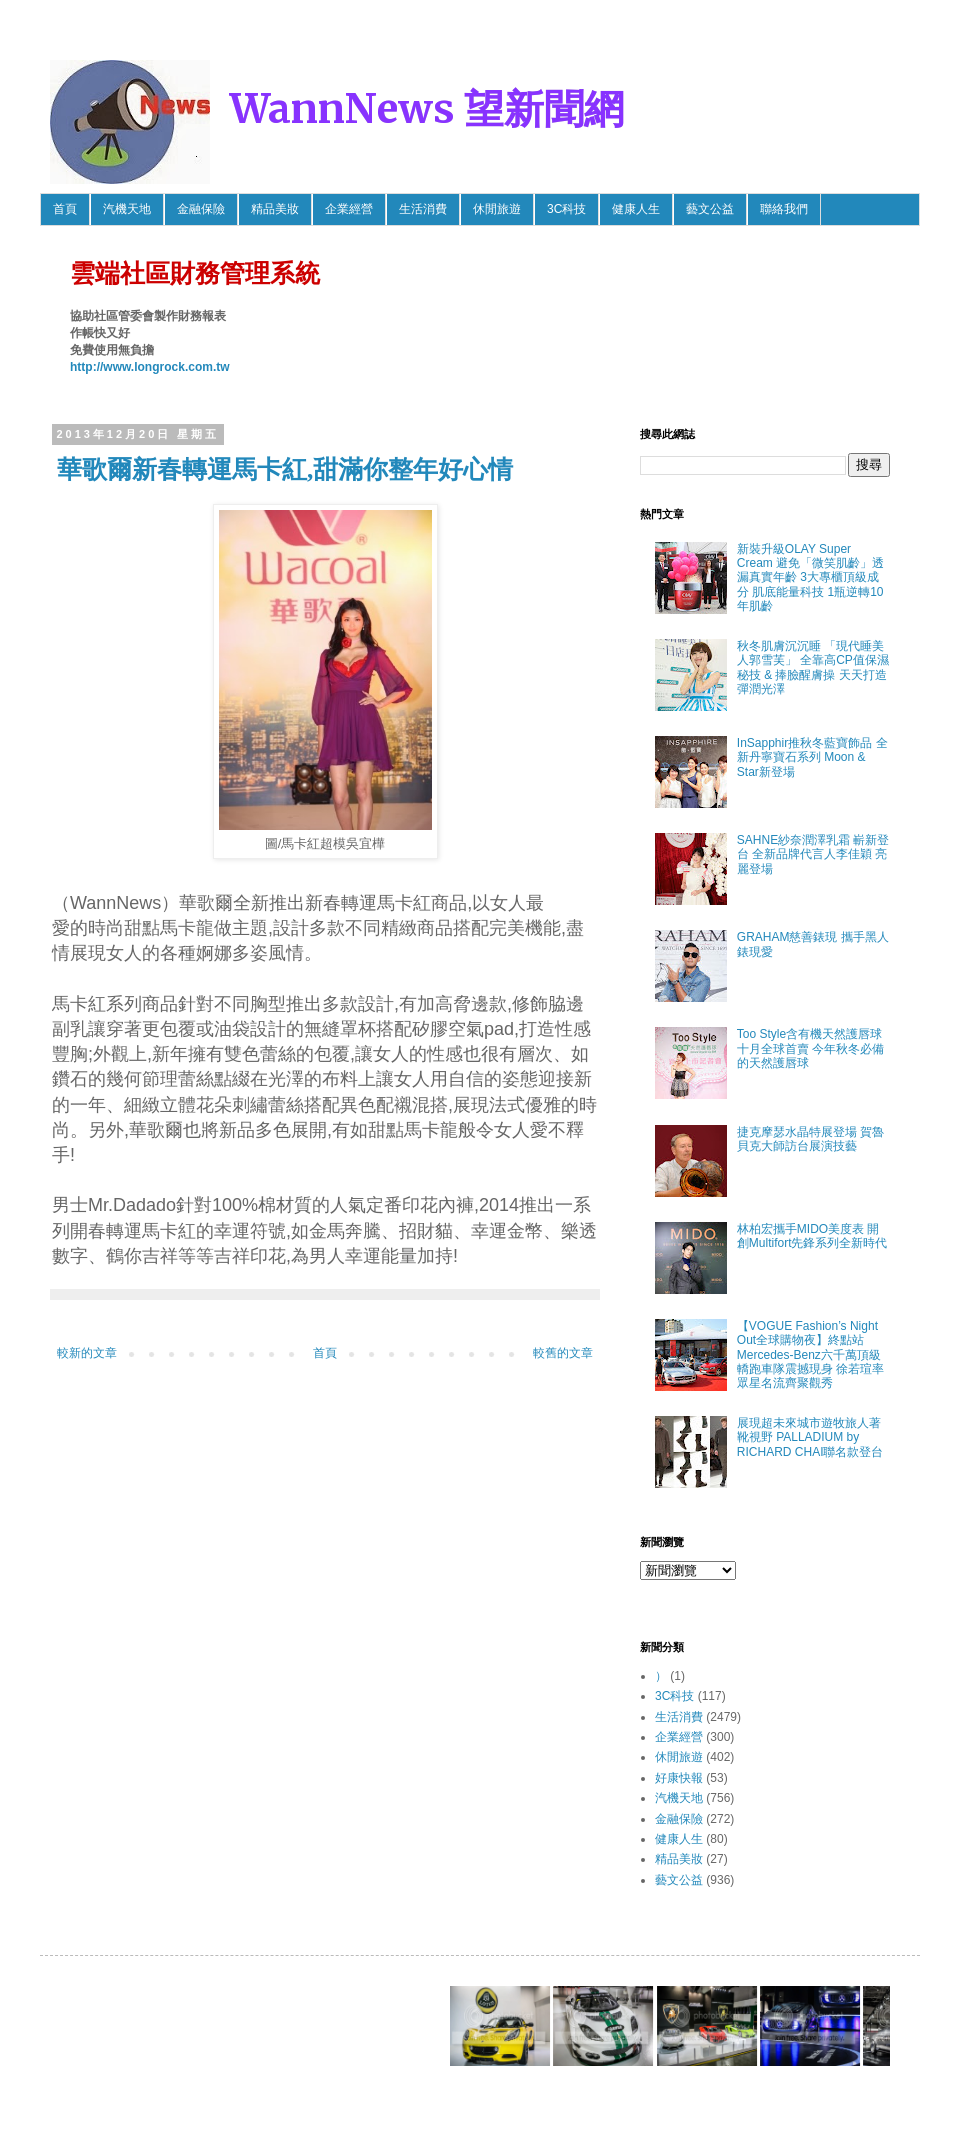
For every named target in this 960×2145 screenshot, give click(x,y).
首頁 (65, 209)
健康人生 (636, 209)
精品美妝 (275, 209)
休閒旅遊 (497, 209)
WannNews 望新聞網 (427, 109)
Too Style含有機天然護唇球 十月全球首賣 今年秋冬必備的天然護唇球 (810, 1048)
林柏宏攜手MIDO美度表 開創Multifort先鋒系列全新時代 (812, 1236)
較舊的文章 (563, 1353)
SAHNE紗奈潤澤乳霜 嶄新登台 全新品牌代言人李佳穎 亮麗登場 (813, 854)
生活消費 (423, 209)
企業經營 (349, 209)
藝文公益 (710, 209)
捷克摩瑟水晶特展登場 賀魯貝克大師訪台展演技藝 (810, 1139)
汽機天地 (127, 209)
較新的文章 (87, 1353)
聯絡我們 (784, 209)
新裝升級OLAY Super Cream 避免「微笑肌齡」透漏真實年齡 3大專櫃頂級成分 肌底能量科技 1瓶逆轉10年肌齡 (810, 578)
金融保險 (201, 209)
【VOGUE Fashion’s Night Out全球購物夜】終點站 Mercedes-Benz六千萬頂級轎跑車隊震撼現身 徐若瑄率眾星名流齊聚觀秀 (810, 1355)
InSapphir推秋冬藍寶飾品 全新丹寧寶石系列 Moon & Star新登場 (812, 757)
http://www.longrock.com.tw (150, 367)
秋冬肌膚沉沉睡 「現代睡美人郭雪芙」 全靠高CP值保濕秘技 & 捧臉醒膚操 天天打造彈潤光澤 (813, 667)
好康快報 (679, 1778)
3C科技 (566, 209)
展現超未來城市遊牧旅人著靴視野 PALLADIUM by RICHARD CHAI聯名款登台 (810, 1437)
